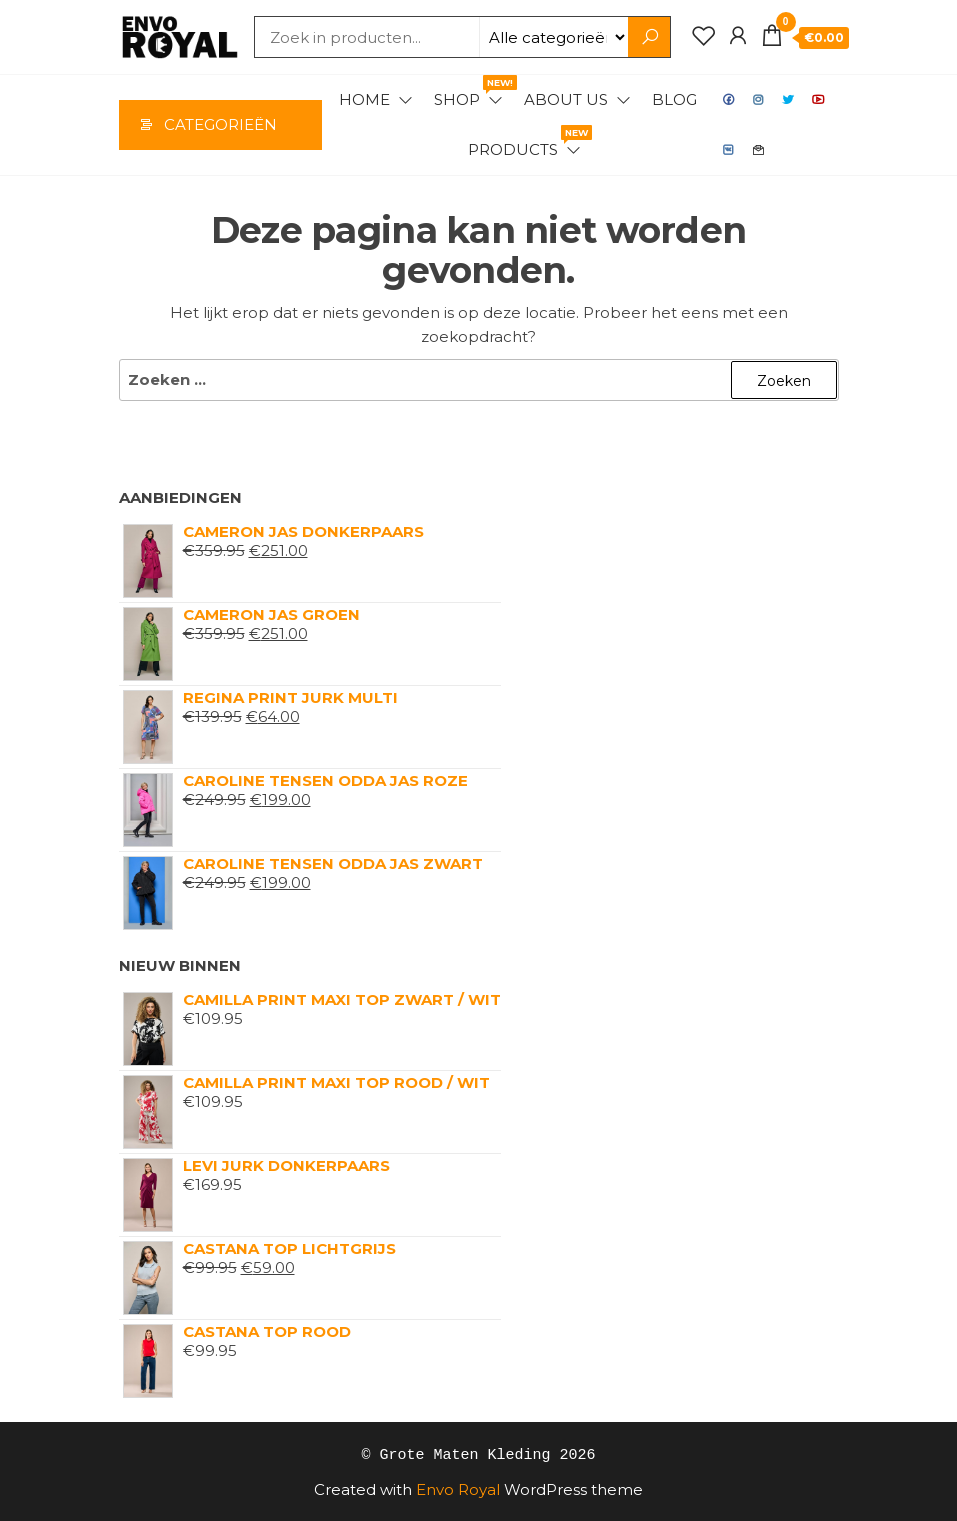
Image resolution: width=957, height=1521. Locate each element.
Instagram (759, 100)
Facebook (729, 100)
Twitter (789, 100)
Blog (674, 99)
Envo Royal (458, 1488)
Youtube (819, 100)
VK (729, 150)
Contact (759, 150)
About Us (566, 99)
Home (364, 99)
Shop (469, 92)
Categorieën (220, 124)
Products (525, 142)
